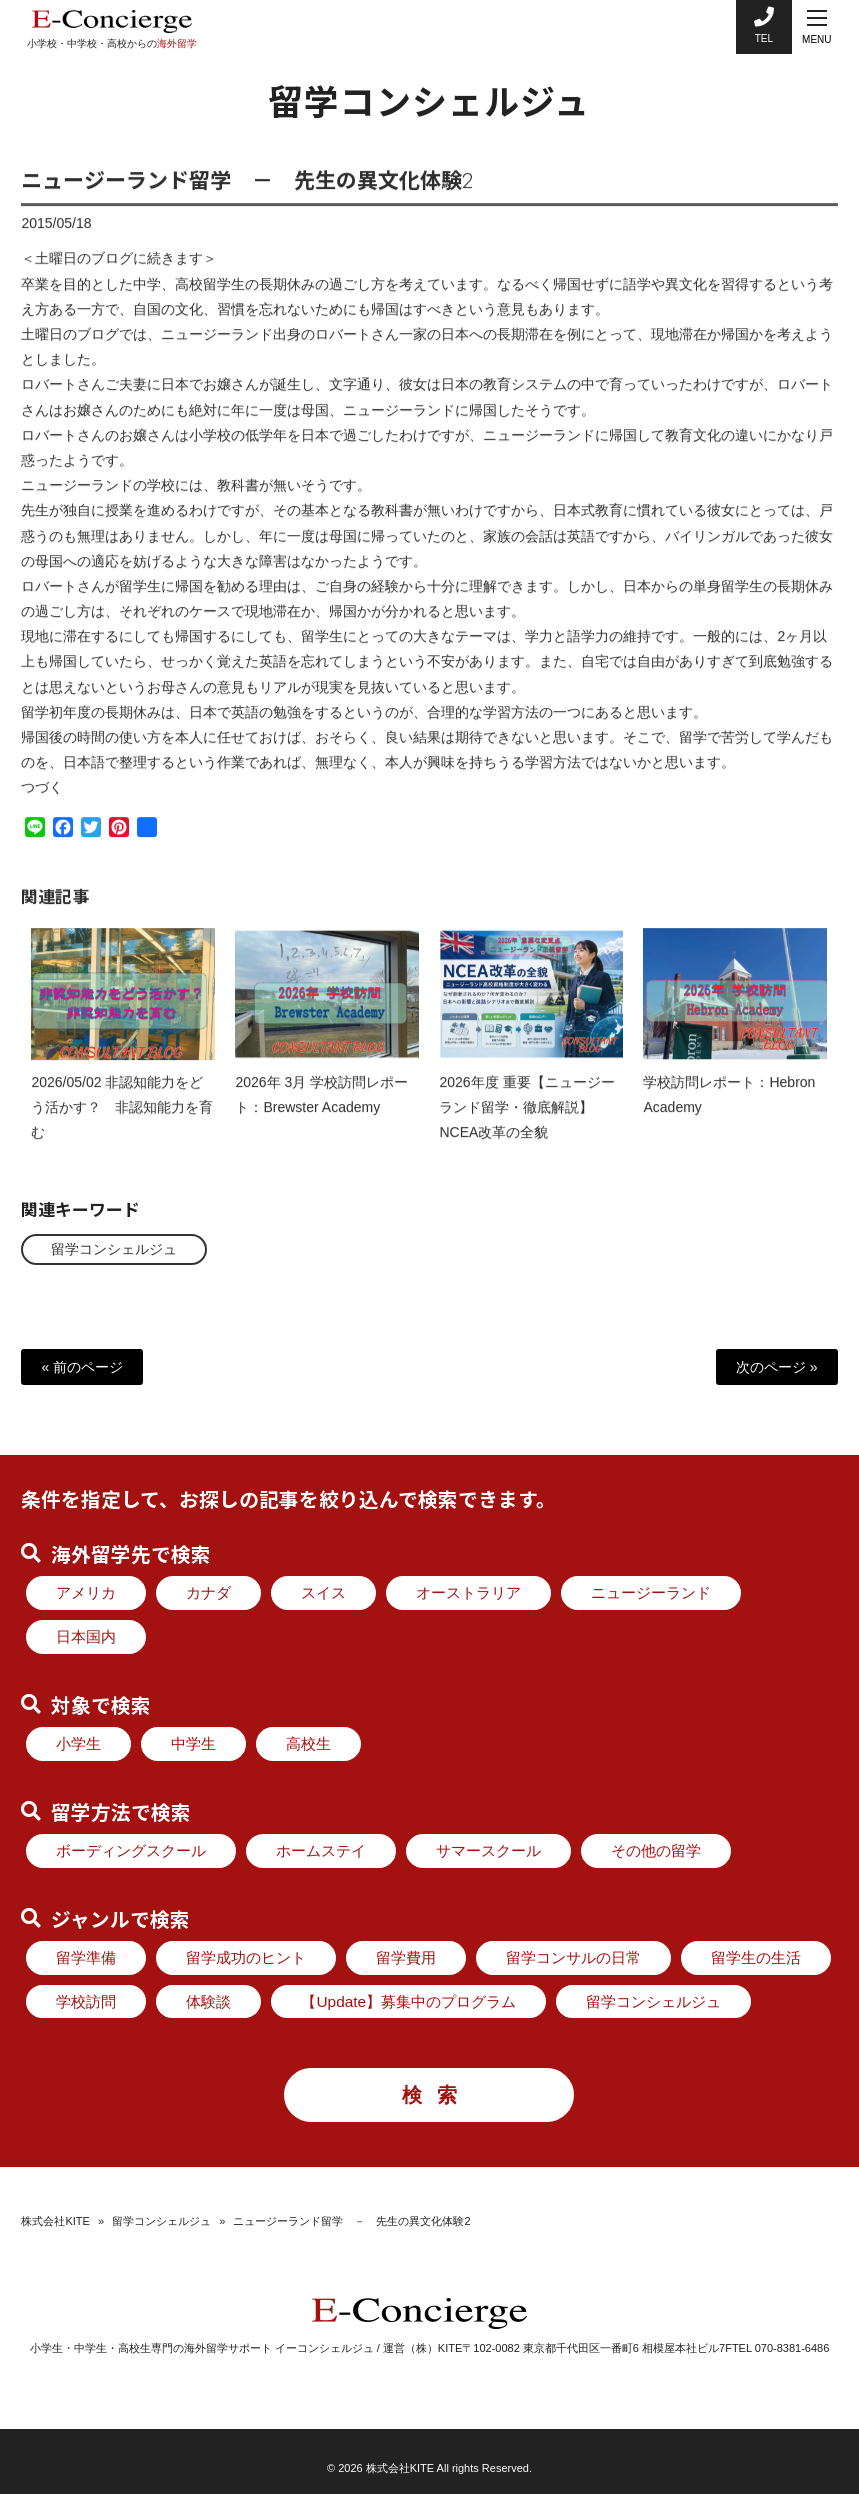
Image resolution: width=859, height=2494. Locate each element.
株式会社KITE (55, 2221)
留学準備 (86, 1957)
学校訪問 (86, 2001)
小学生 (78, 1743)
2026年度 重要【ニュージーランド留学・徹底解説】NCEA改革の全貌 (526, 1123)
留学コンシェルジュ (114, 1249)
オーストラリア (468, 1592)
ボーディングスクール (131, 1850)
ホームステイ (321, 1850)
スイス (323, 1592)
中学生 (193, 1743)
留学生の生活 (756, 1957)
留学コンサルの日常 (573, 1957)
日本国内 (86, 1636)
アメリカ (86, 1592)
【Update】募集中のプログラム (408, 2001)
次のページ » (777, 1367)
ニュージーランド (651, 1592)
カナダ (208, 1592)
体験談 (208, 2001)
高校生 (308, 1743)
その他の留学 (656, 1850)
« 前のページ (82, 1367)
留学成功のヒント (246, 1957)
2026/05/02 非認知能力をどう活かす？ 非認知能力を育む (122, 1123)
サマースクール (488, 1850)
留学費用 (406, 1957)
